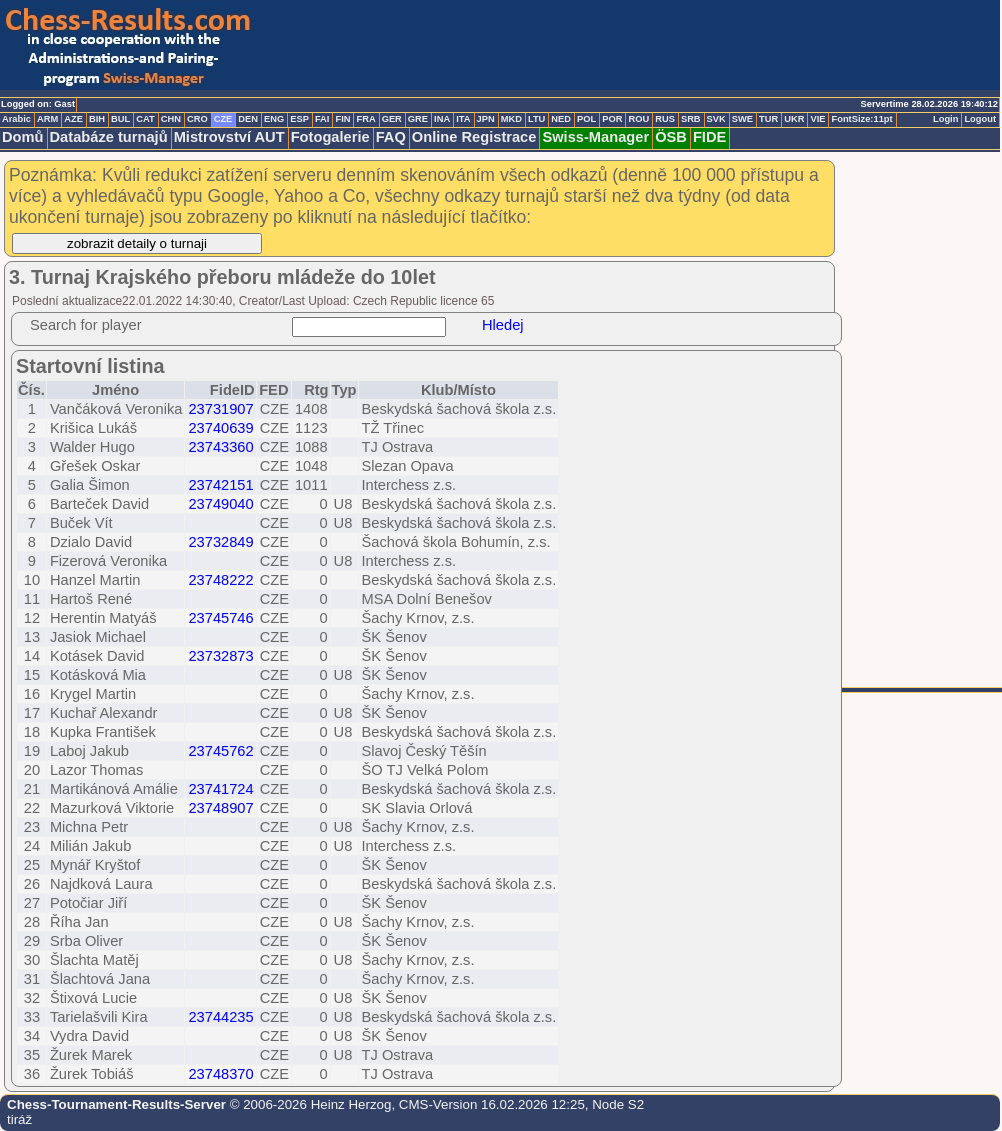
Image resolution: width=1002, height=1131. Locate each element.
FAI (322, 119)
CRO (197, 119)
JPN (486, 119)
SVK (716, 119)
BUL (120, 119)
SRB (691, 119)
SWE (742, 119)
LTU (536, 119)
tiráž (19, 1119)
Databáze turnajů (109, 137)
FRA (365, 119)
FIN (342, 119)
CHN (171, 119)
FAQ (391, 137)
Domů (23, 137)
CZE (223, 119)
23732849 (220, 542)
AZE (73, 119)
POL (586, 119)
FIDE (709, 137)
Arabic (16, 119)
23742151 (220, 485)
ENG (274, 119)
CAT (145, 119)
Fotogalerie (330, 137)
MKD (511, 119)
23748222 (220, 580)
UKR (794, 119)
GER (392, 119)
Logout (980, 119)
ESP (299, 119)
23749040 (220, 504)
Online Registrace (474, 137)
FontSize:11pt (861, 119)
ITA (463, 119)
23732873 (220, 656)
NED (561, 119)
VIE (817, 119)
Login (945, 119)
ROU (638, 119)
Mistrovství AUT (229, 137)
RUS (665, 119)
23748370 (220, 1074)
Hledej (503, 325)
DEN (248, 119)
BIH (97, 119)
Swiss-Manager (595, 137)
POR (612, 119)
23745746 (220, 618)
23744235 (220, 1017)
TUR (768, 119)
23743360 (220, 447)
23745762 (220, 751)
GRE (418, 119)
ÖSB (671, 137)
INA (442, 119)
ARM (47, 119)
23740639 (220, 428)
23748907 (220, 808)
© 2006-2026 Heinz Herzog (308, 1104)
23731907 (220, 409)
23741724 (220, 789)
